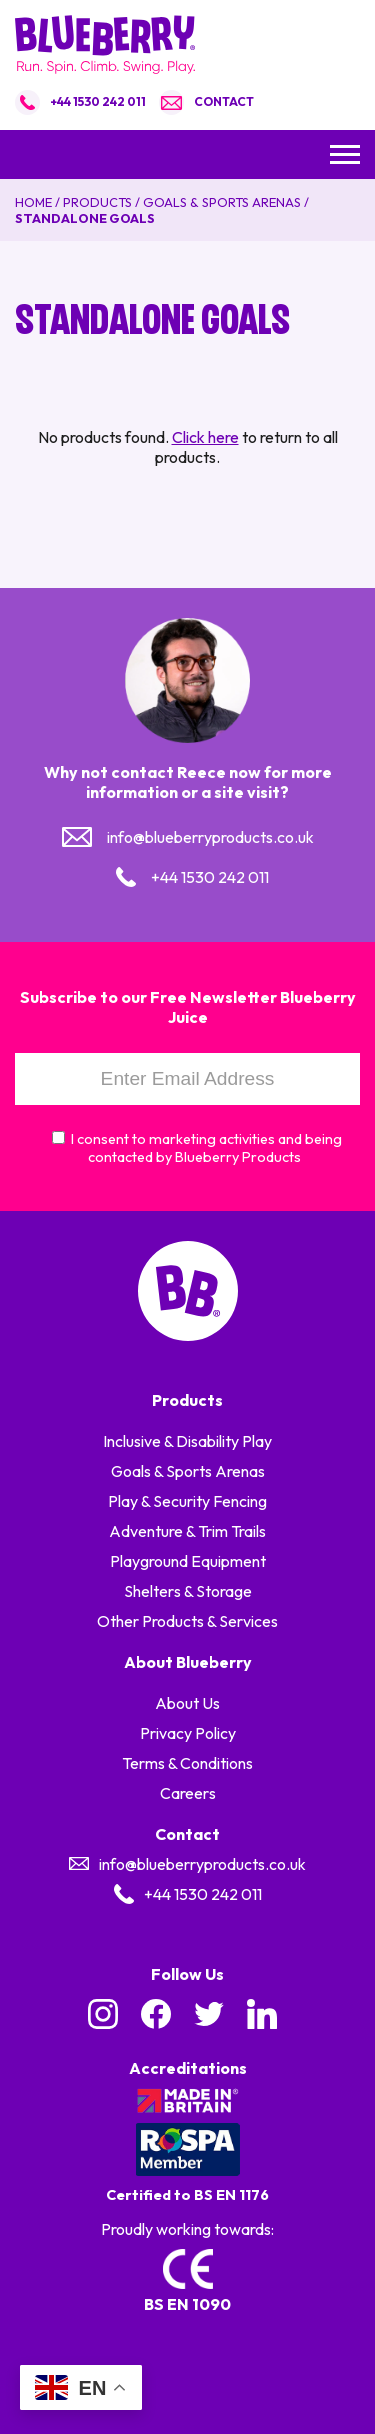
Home (33, 202)
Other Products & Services (187, 1621)
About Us (187, 1703)
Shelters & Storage (188, 1591)
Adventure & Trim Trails (187, 1531)
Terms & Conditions (187, 1763)
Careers (188, 1793)
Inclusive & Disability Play (187, 1441)
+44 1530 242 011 (98, 101)
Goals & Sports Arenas (222, 202)
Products (97, 202)
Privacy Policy (188, 1733)
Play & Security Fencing (187, 1501)
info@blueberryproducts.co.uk (210, 837)
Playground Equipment (188, 1561)
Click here (205, 437)
